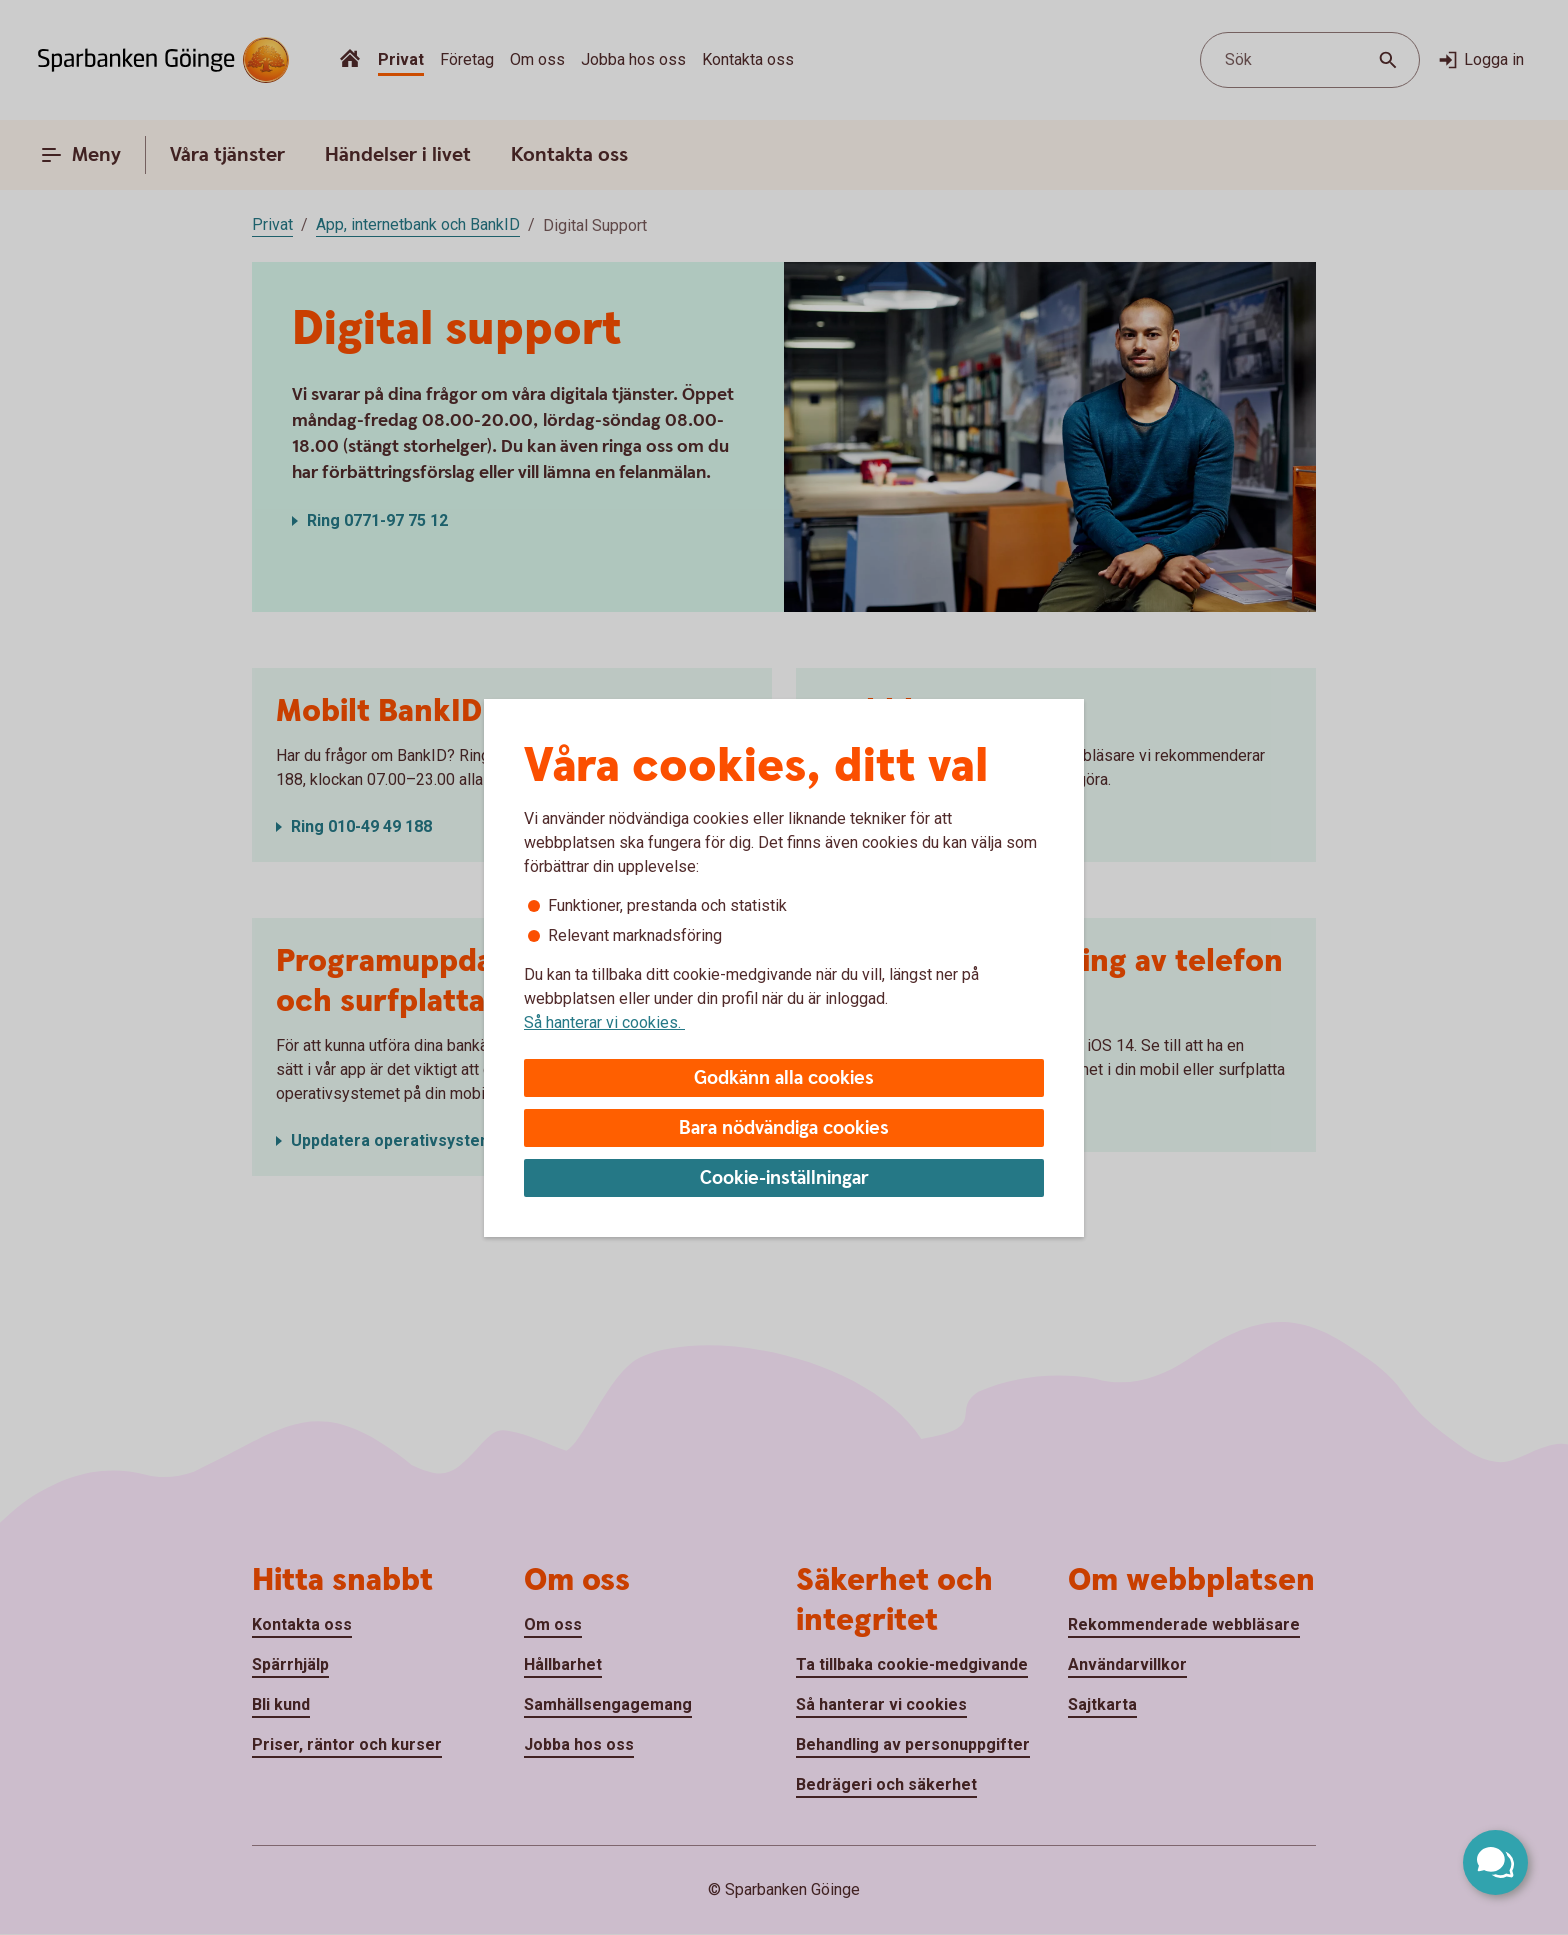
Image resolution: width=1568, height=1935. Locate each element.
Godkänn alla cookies (784, 1078)
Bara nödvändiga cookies (784, 1128)
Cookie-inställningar (784, 1178)
